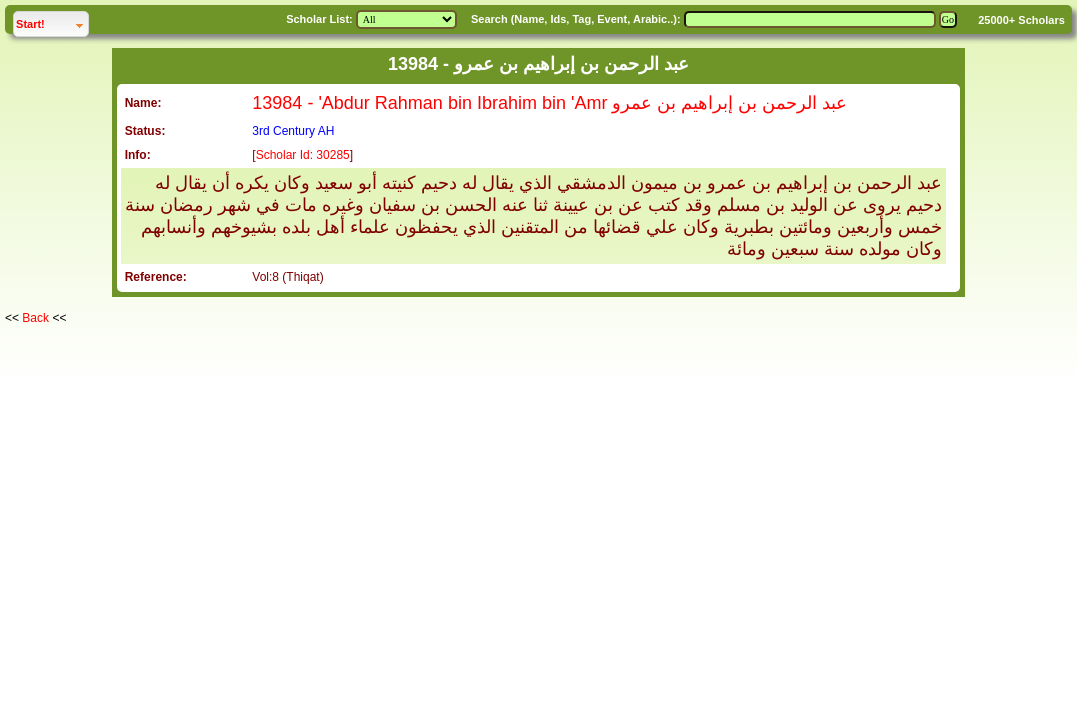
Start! (52, 21)
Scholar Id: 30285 (303, 155)
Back (35, 318)
